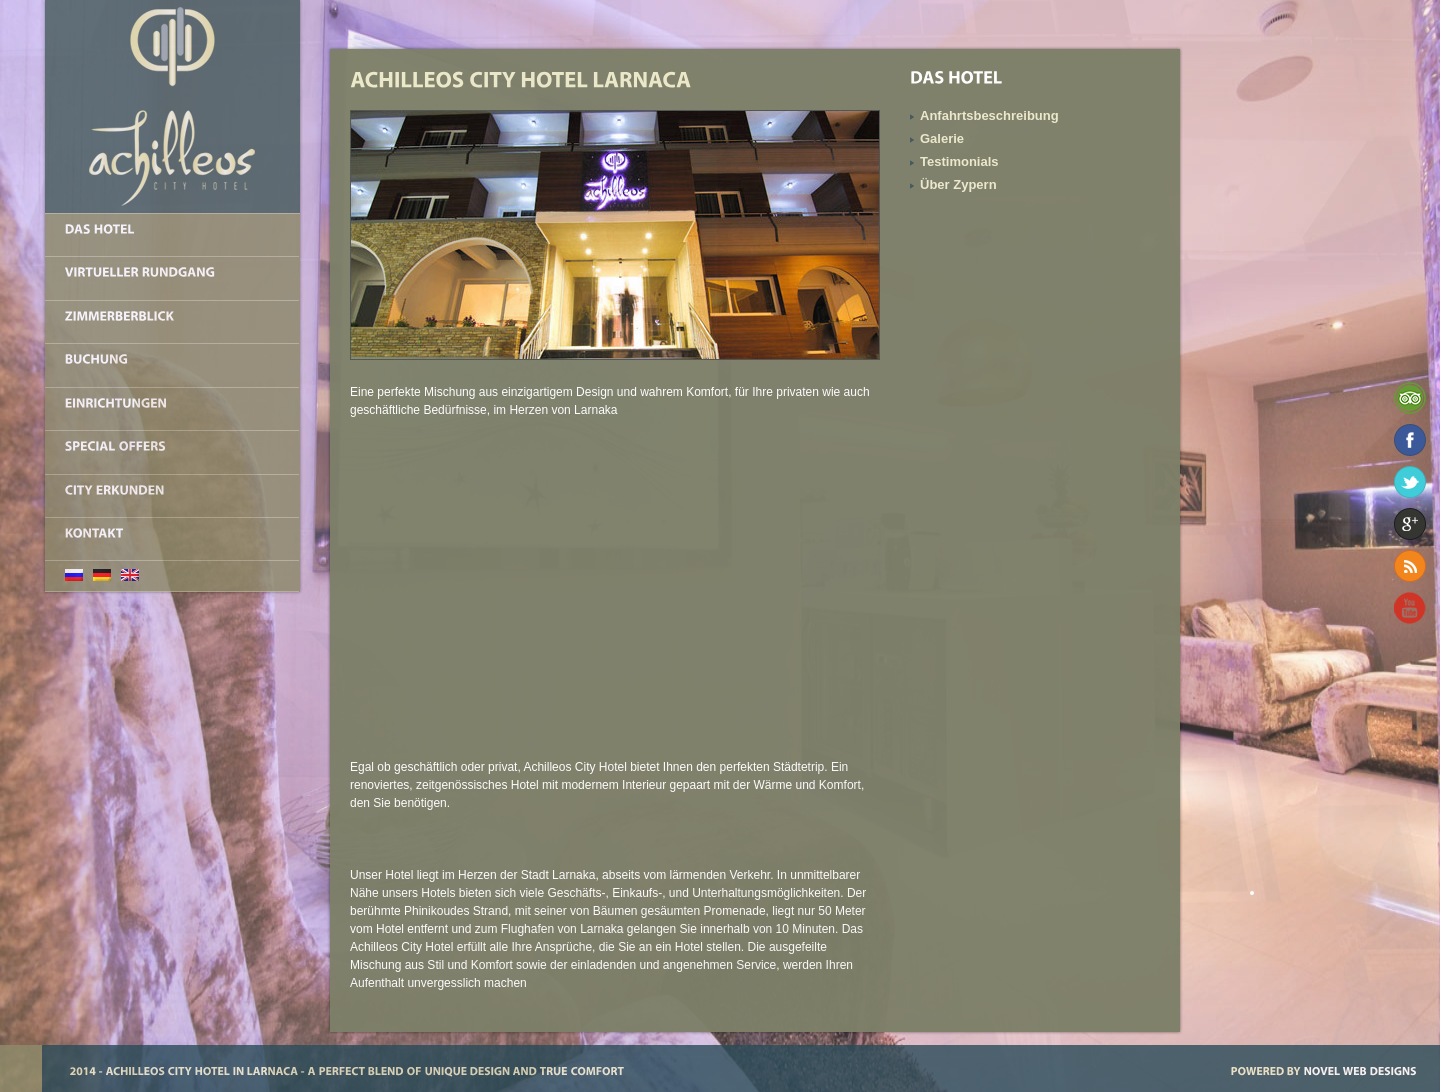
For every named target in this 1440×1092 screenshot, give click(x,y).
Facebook (1410, 440)
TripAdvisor (1410, 398)
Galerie (942, 138)
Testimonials (959, 161)
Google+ (1410, 524)
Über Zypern (958, 184)
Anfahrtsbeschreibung (989, 115)
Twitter (1410, 482)
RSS (1410, 566)
